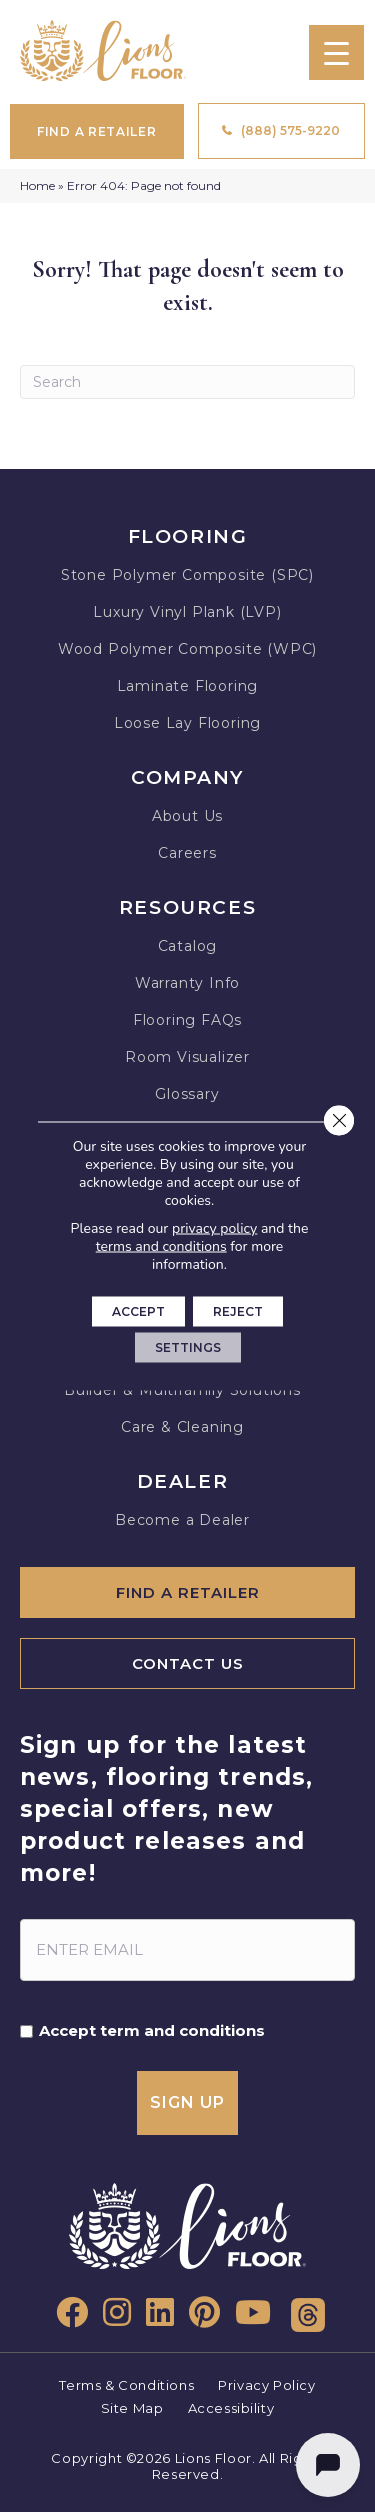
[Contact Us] (187, 1663)
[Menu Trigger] (336, 52)
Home (37, 185)
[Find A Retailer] (187, 1592)
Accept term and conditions (152, 2031)
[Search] (187, 382)
